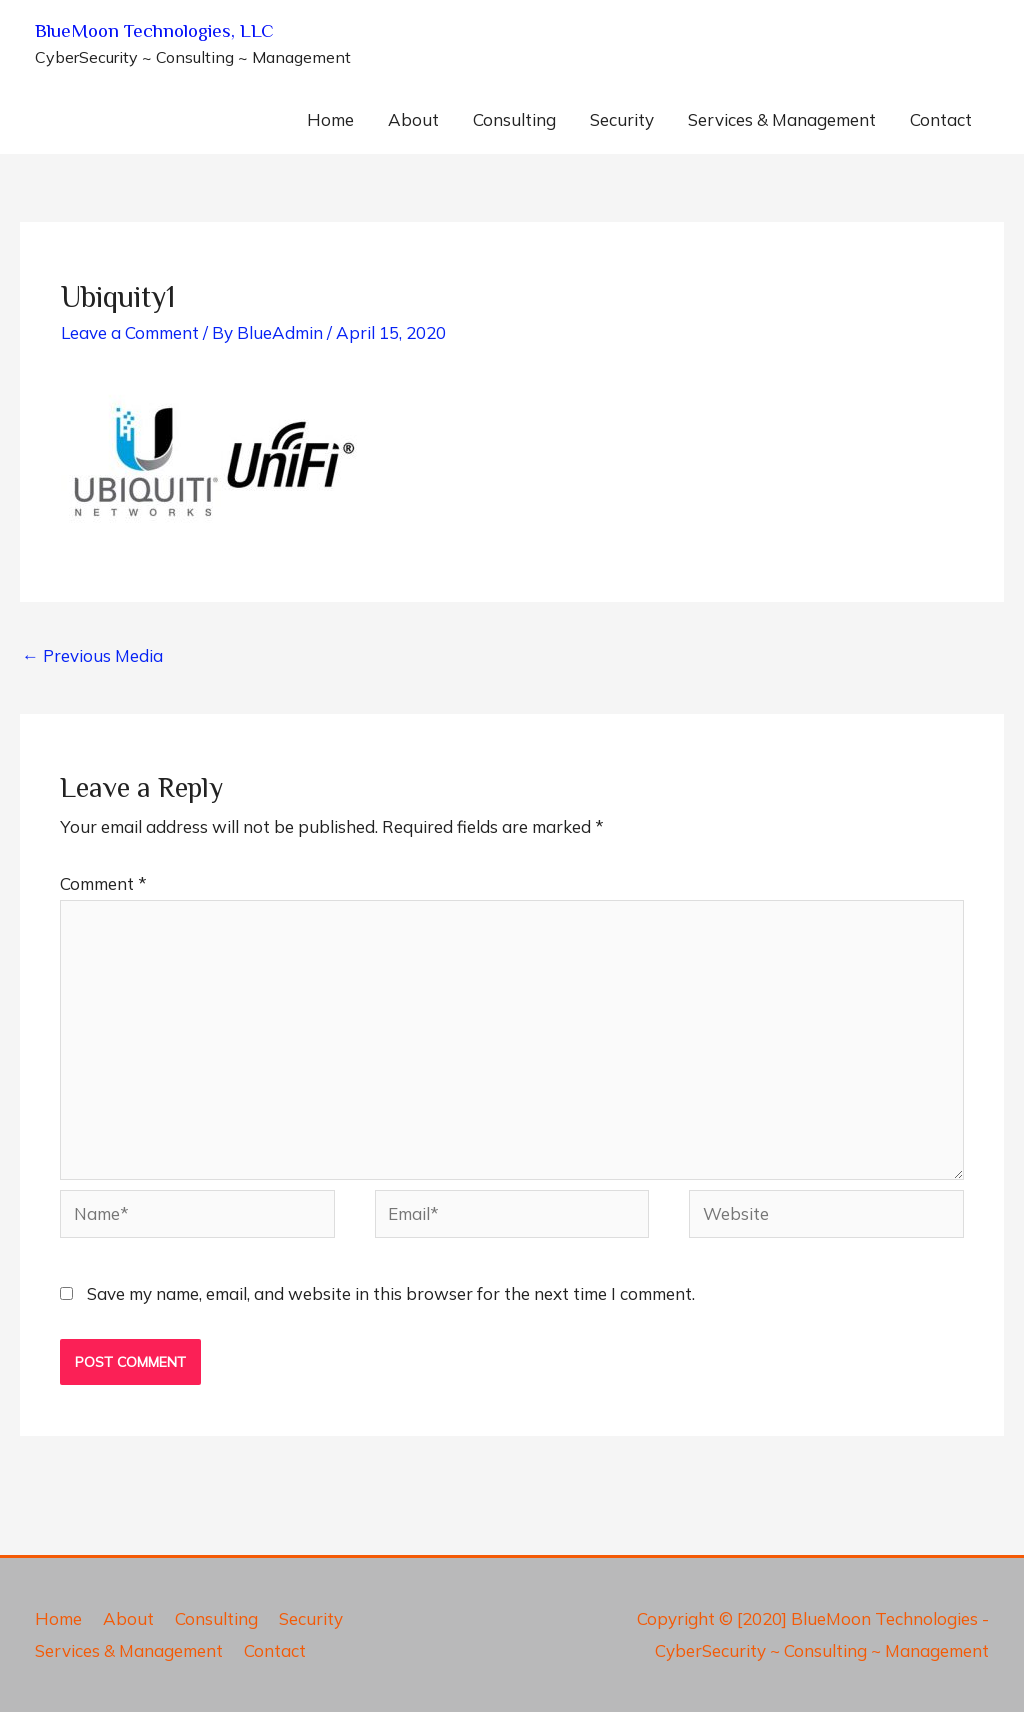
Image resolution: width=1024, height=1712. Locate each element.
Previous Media (92, 655)
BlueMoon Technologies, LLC (154, 30)
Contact (941, 119)
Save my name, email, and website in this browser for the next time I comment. (391, 1293)
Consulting (514, 119)
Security (622, 119)
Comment (103, 883)
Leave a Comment (130, 332)
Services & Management (782, 119)
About (413, 119)
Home (330, 119)
